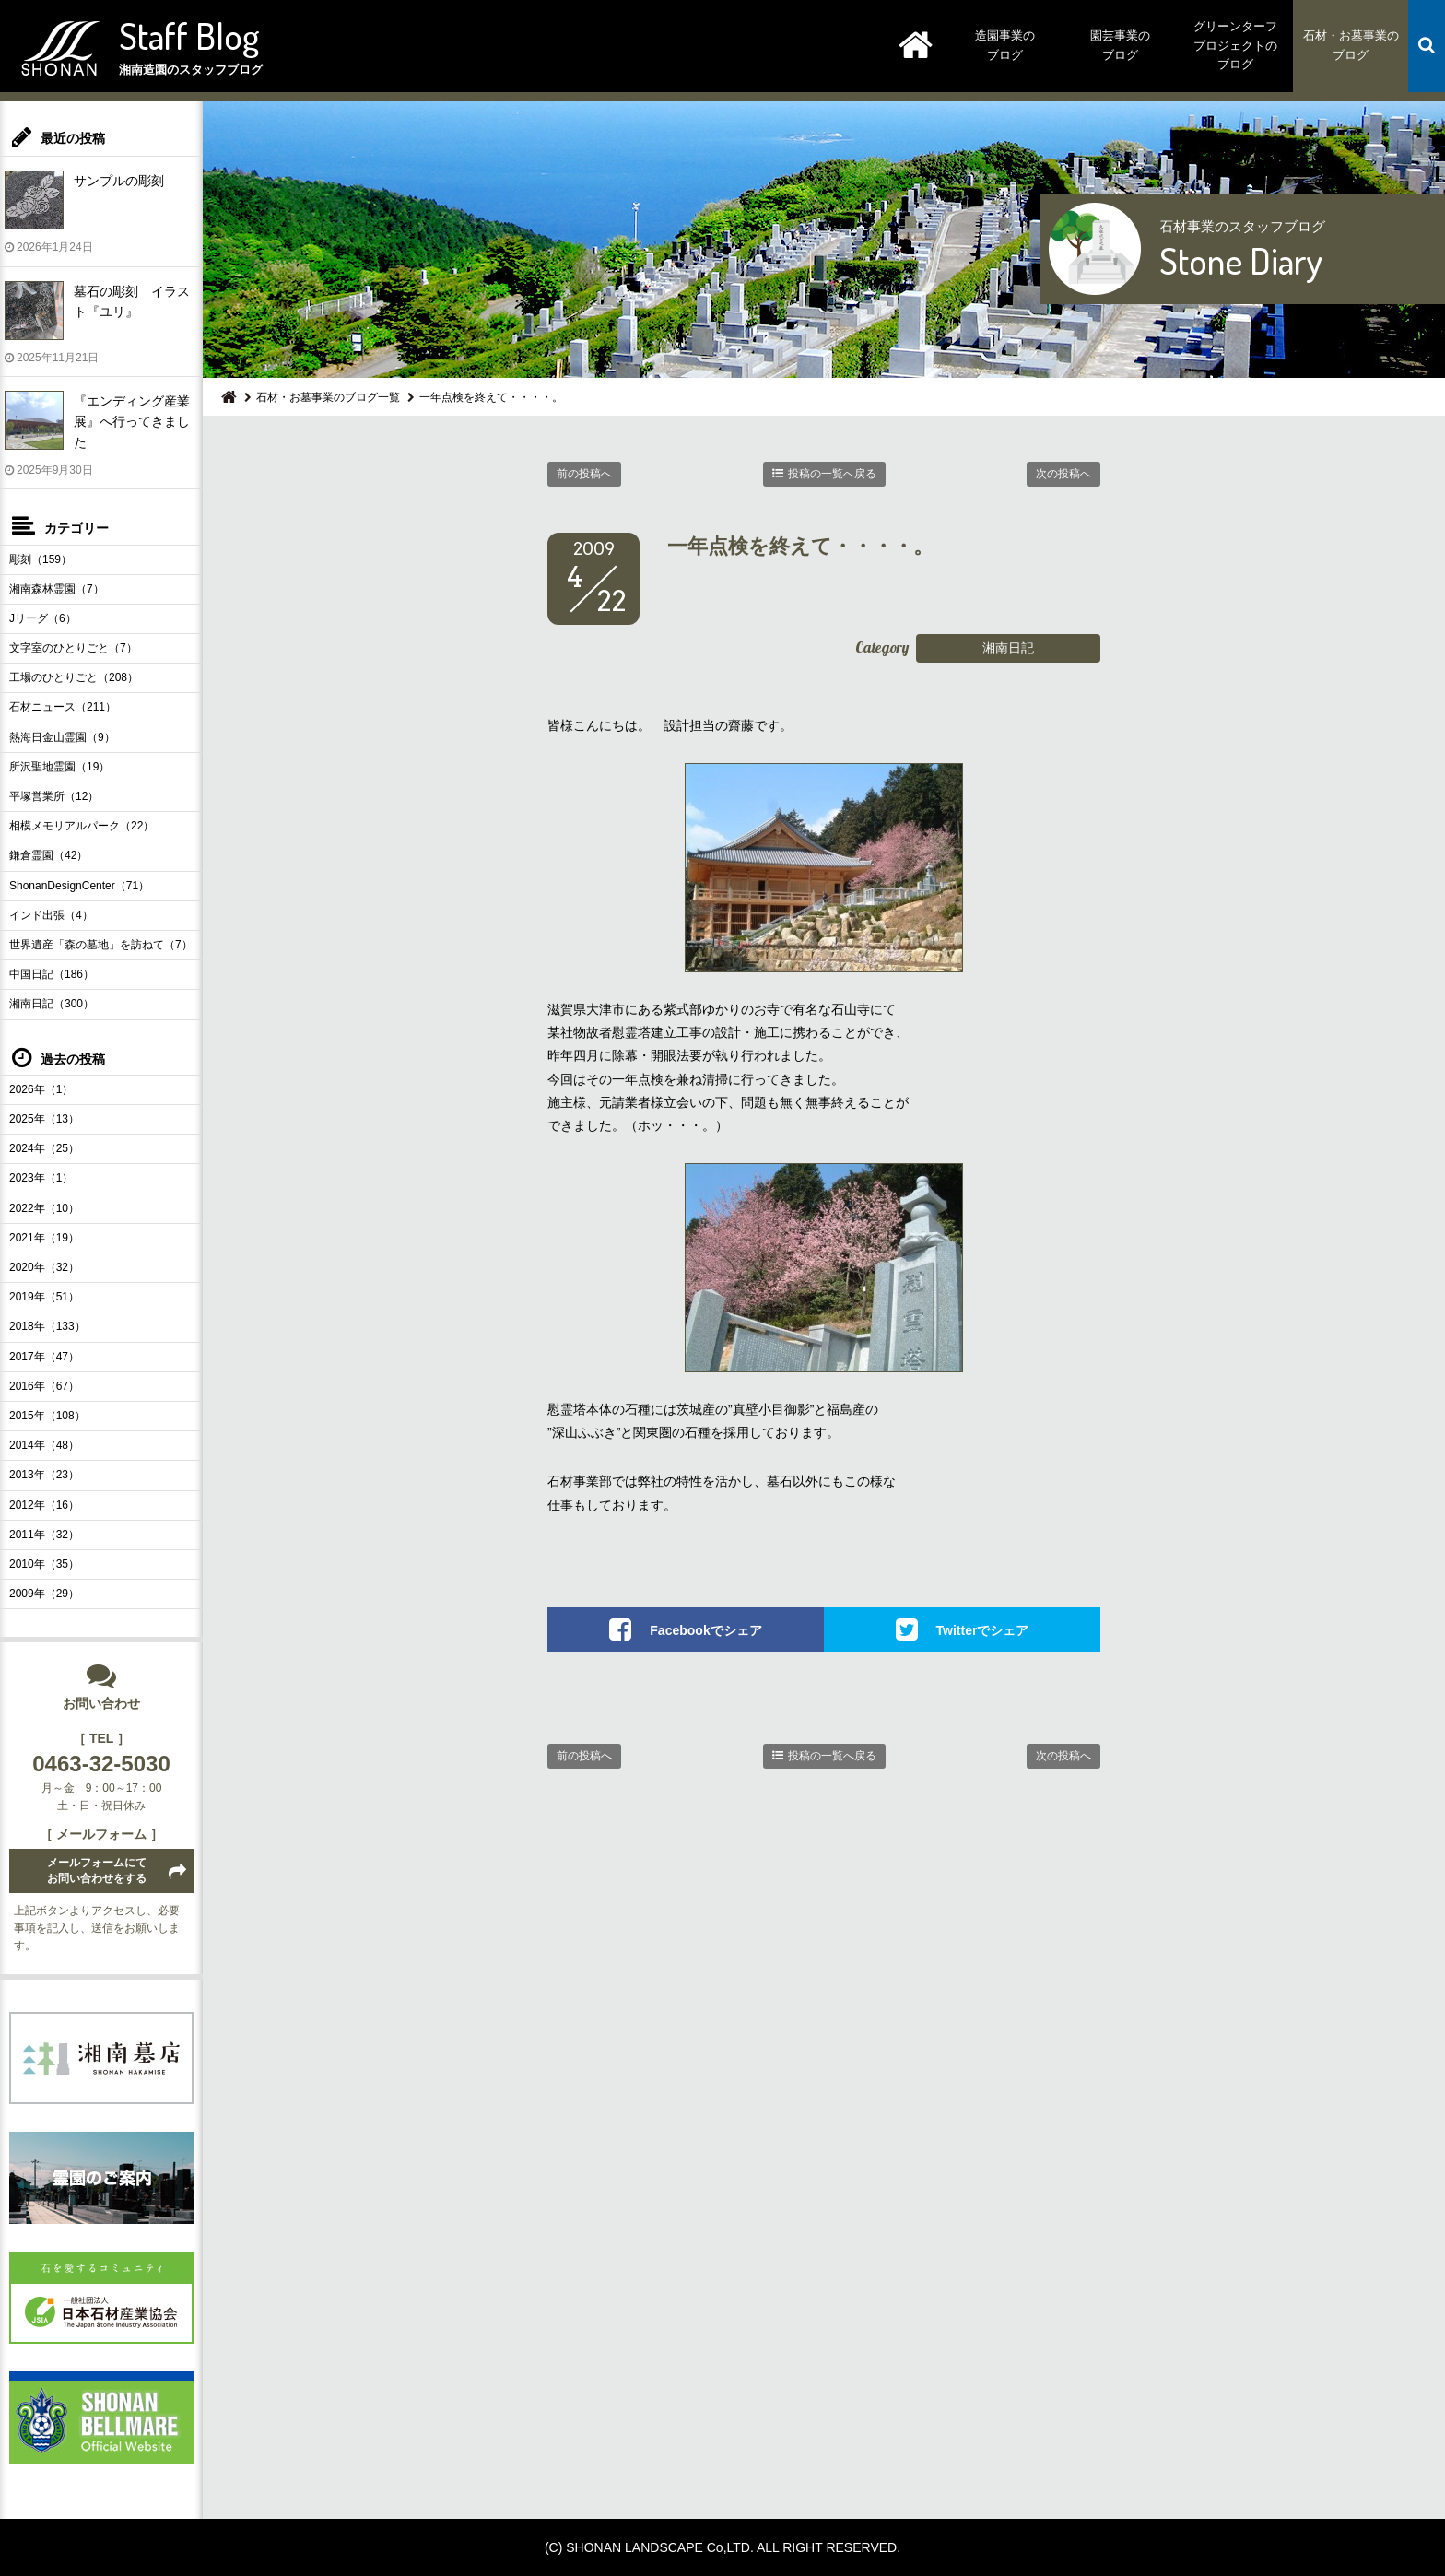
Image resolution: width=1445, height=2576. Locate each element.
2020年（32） (44, 1267)
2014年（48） (44, 1445)
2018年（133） (47, 1326)
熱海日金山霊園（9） (62, 737)
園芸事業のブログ (1120, 45)
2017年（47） (44, 1356)
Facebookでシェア (705, 1630)
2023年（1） (41, 1177)
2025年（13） (44, 1118)
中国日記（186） (51, 974)
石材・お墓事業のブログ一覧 (328, 397)
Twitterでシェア (982, 1630)
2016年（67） (44, 1386)
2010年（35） (44, 1564)
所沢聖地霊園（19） (59, 766)
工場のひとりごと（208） (73, 677)
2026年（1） (41, 1089)
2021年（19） (44, 1237)
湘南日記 (1008, 648)
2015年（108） (47, 1415)
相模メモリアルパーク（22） (81, 825)
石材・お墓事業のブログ (1351, 45)
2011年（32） (44, 1534)
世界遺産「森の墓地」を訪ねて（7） (101, 944)
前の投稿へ (584, 473)
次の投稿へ (1063, 473)
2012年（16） (44, 1505)
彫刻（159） (40, 559)
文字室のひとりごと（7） (73, 647)
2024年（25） (44, 1148)
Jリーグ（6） (42, 618)
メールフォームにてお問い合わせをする (97, 1870)
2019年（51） (44, 1296)
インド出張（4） (51, 915)
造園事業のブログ (1005, 45)
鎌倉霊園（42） (48, 855)
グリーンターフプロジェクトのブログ (1235, 45)
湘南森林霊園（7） (56, 588)
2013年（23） (44, 1474)
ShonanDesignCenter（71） (79, 885)
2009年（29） (44, 1593)
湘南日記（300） (51, 1003)
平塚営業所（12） (54, 796)
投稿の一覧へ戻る (832, 473)
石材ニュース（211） (62, 706)
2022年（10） (44, 1208)
